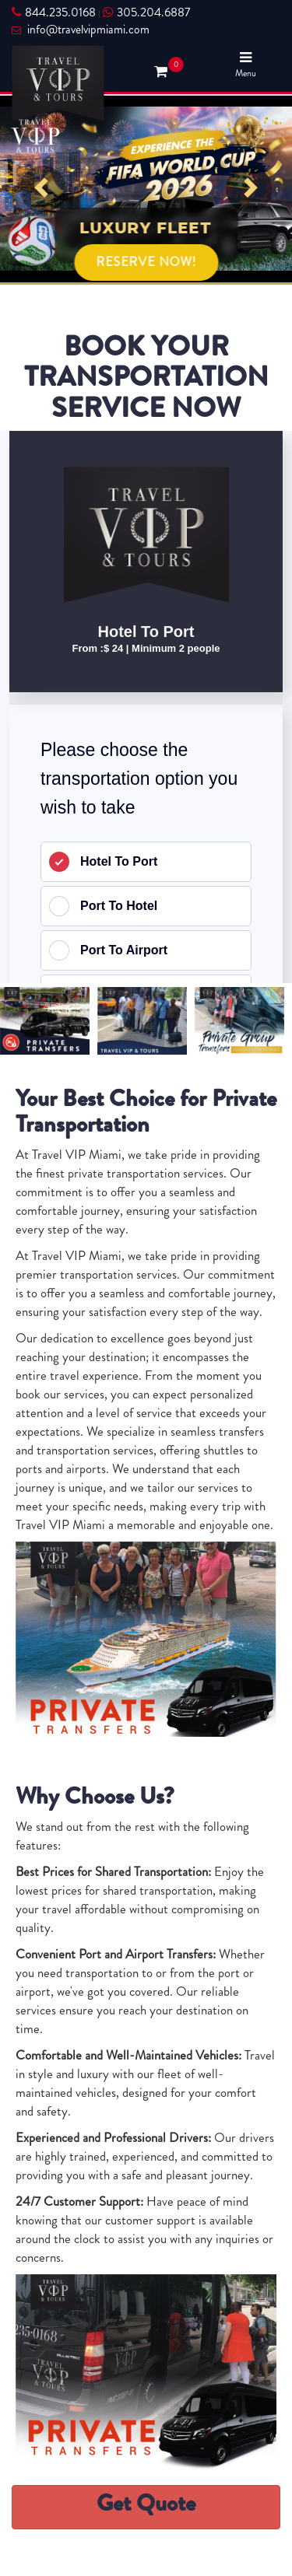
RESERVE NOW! (146, 262)
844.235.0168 (54, 12)
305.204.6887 (146, 12)
